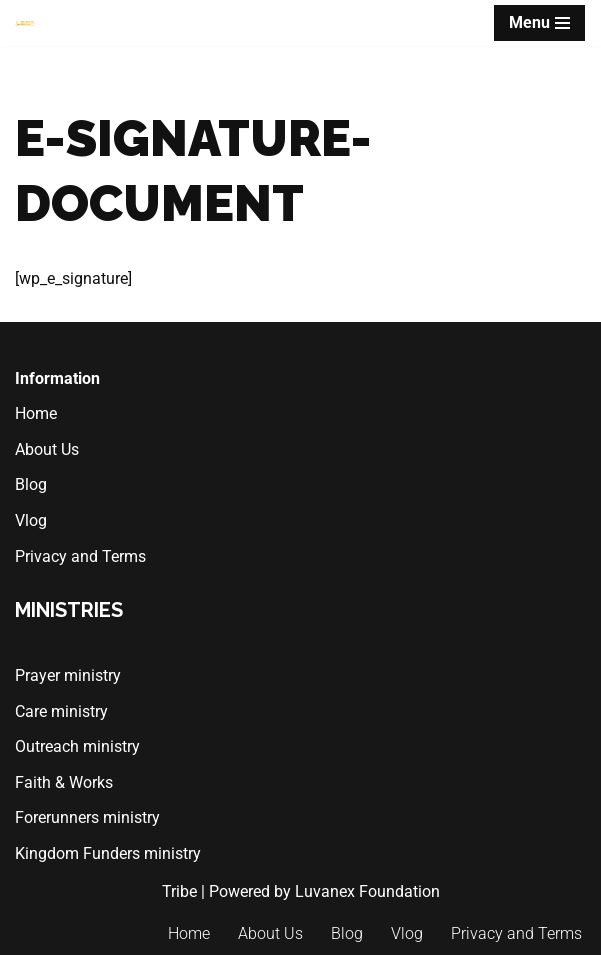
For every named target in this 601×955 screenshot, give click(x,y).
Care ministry (61, 711)
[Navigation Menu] (539, 23)
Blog (31, 484)
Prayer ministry (68, 675)
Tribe (179, 891)
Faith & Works (64, 782)
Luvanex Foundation (367, 891)
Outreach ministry (77, 746)
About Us (47, 449)
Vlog (31, 520)
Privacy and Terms (80, 556)
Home (36, 413)
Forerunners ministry (87, 818)
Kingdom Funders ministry (108, 853)
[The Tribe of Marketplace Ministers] (25, 23)
